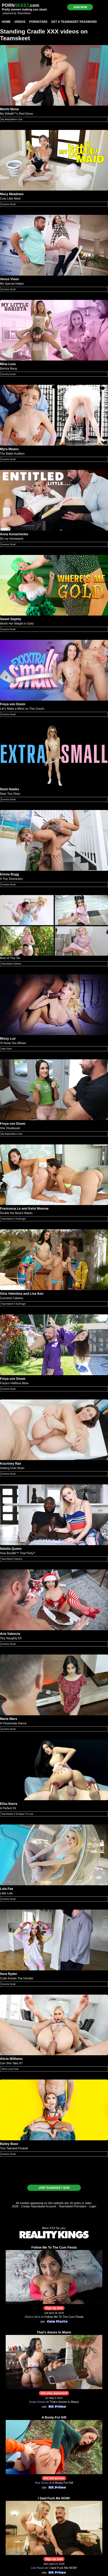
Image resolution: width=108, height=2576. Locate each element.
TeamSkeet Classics (11, 1558)
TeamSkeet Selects (11, 963)
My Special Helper (12, 283)
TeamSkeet (23, 13)
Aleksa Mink (32, 2316)
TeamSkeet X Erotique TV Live (17, 1814)
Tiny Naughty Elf (11, 1638)
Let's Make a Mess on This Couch (22, 708)
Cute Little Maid (10, 198)
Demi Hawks (9, 789)
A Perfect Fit (8, 1808)
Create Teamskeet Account (38, 2206)
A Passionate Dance (13, 1723)
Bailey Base (9, 2144)
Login (92, 2206)
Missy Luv (8, 1038)
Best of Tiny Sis (10, 958)
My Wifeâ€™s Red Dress (16, 113)
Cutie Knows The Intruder (16, 1978)
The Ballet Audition (12, 453)
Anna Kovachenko (14, 534)
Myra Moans (9, 449)
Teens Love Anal (9, 2069)
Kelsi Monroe (38, 1208)
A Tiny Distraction (11, 878)
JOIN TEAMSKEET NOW (54, 2188)
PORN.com (20, 5)
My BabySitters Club (11, 119)
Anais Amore (37, 2401)
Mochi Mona (9, 109)
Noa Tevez (42, 2482)
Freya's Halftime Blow (14, 1383)
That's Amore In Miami (54, 2332)
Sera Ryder (8, 1974)
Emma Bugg (9, 874)
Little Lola (6, 1893)
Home (6, 21)
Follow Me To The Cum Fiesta (54, 2247)
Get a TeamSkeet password (74, 21)
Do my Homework (11, 538)
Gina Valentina (11, 1293)
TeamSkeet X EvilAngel (13, 1218)
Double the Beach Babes (16, 1213)
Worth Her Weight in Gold (16, 623)
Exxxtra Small (8, 204)
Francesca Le (10, 1208)
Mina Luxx (8, 364)
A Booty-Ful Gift (54, 2417)
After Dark (6, 1048)
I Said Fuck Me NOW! (54, 2498)
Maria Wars (8, 1719)
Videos (19, 21)
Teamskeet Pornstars (72, 2206)
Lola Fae (6, 1889)
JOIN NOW (80, 7)
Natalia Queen (11, 1548)
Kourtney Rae (10, 1463)
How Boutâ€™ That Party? (17, 1553)
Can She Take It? (11, 2063)
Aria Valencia (10, 1634)
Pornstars (38, 21)
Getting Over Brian (12, 1468)
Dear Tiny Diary (10, 793)
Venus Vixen (9, 279)
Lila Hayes (38, 2567)
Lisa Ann (36, 1293)
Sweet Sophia (10, 619)
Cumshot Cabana (11, 1298)
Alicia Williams (11, 2059)
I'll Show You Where (13, 1043)
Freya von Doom (12, 704)
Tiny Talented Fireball (14, 2148)
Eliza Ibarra (8, 1804)
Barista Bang (8, 368)
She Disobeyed (10, 1128)
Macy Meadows (12, 194)
